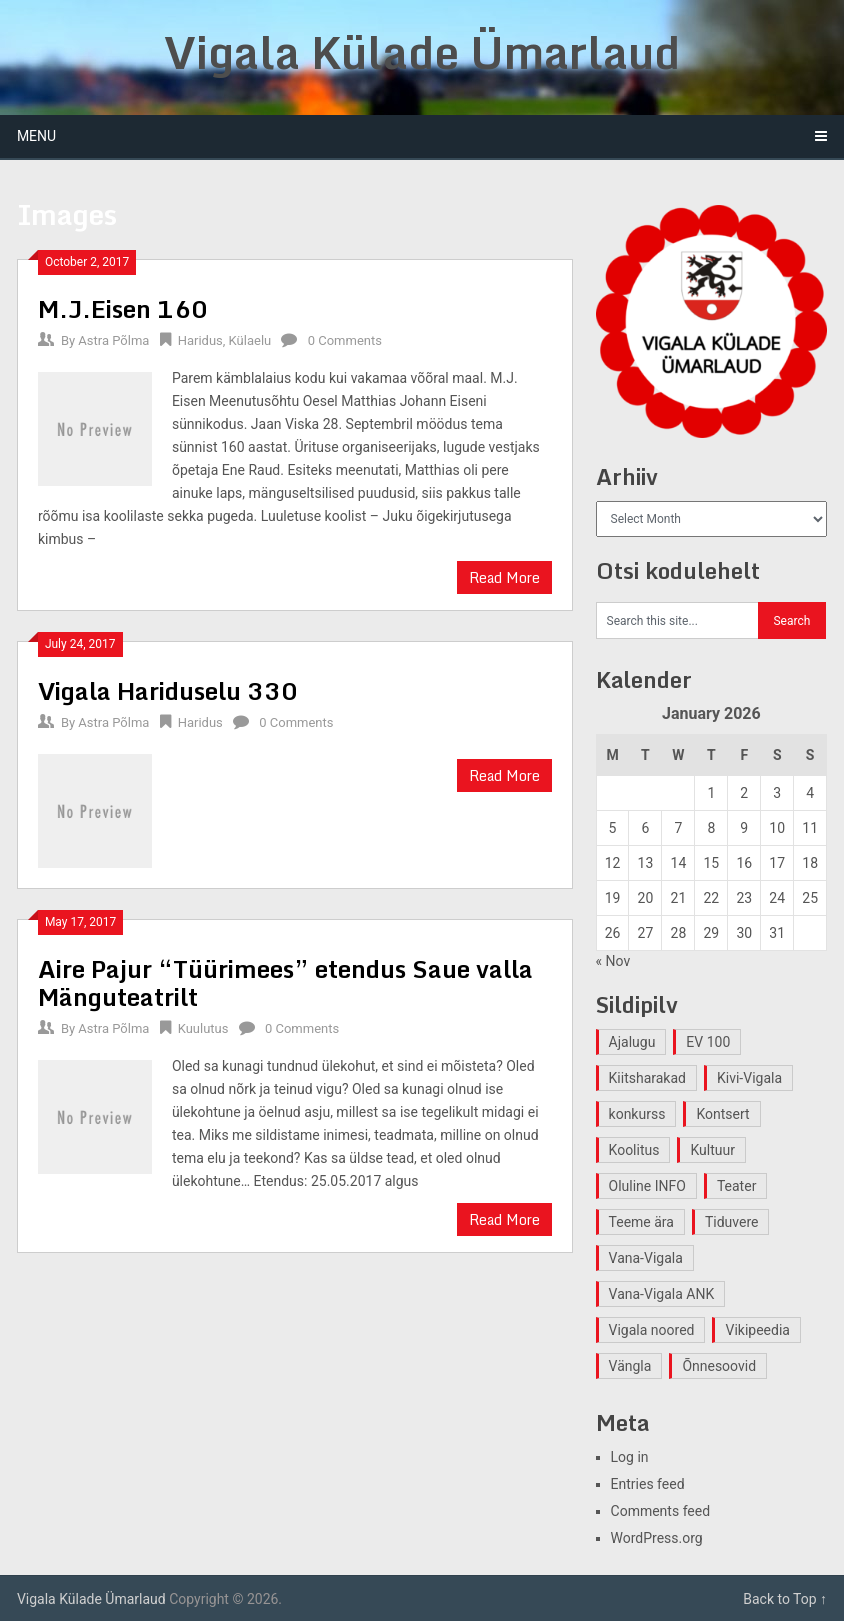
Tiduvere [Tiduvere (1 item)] (732, 1222)
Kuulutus (203, 1028)
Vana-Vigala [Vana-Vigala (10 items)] (646, 1258)
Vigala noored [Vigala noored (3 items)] (652, 1330)
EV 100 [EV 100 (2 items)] (708, 1042)
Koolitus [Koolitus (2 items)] (634, 1150)
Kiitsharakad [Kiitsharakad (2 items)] (647, 1078)
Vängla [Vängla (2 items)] (630, 1366)
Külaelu (250, 340)
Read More (504, 577)
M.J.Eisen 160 (123, 308)
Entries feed (648, 1484)
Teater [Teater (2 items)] (736, 1186)
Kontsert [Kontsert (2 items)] (722, 1114)
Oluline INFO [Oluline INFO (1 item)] (647, 1186)
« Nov (613, 961)
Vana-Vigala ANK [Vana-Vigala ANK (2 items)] (662, 1294)
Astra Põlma (113, 340)
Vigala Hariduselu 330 (168, 690)
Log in (630, 1457)
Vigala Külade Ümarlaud (422, 52)
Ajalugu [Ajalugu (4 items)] (632, 1042)
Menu (36, 136)
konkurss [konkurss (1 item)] (637, 1114)
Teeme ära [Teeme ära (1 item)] (641, 1222)
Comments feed (661, 1511)
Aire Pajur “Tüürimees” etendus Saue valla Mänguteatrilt (285, 982)
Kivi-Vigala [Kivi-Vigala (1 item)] (749, 1078)
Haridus (200, 340)
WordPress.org (657, 1538)
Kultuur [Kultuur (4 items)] (712, 1150)
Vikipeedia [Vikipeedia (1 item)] (757, 1330)
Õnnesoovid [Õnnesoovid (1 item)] (719, 1366)
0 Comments (345, 340)
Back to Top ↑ (785, 1599)
